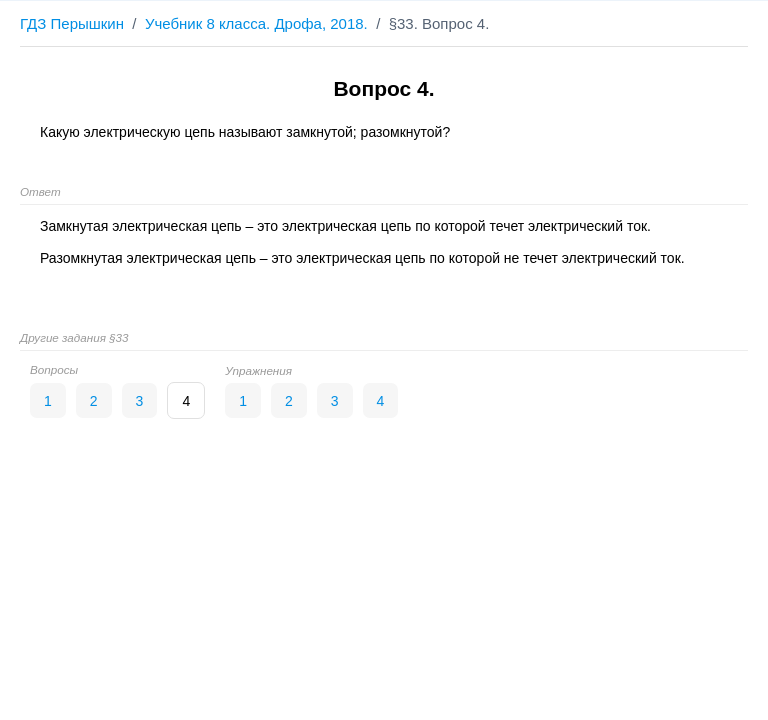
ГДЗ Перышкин (72, 23)
